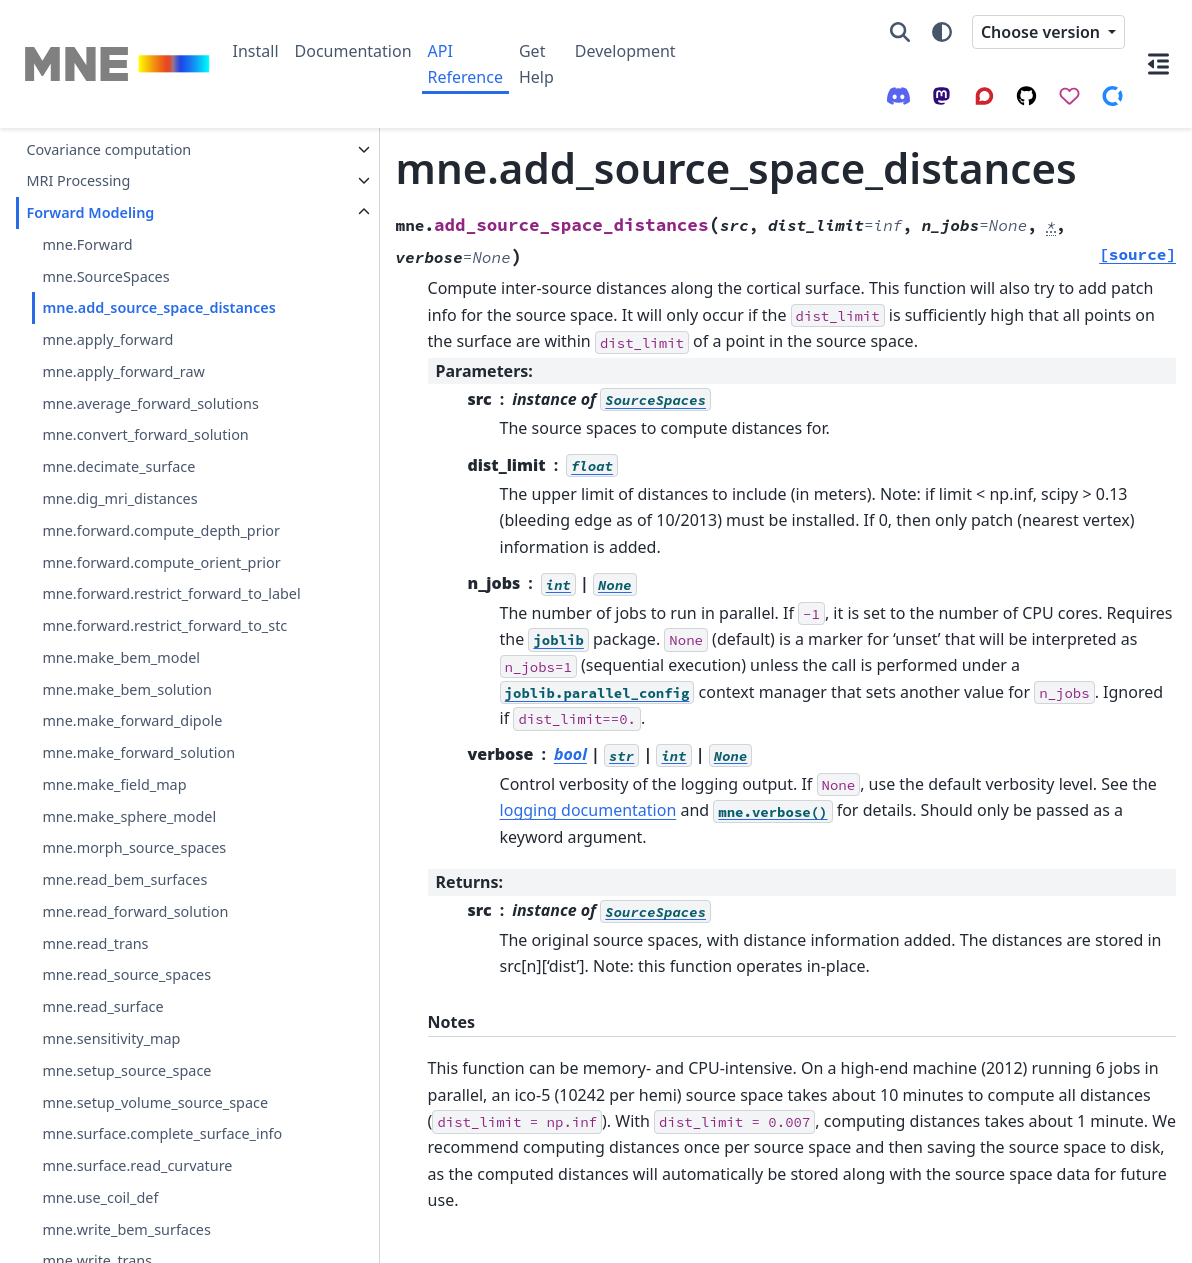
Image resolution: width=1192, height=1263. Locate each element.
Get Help (536, 64)
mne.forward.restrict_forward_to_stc (161, 661)
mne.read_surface (102, 1054)
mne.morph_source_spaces (134, 895)
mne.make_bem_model (121, 704)
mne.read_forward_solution (135, 958)
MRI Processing (78, 180)
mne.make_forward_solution (138, 800)
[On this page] (1158, 64)
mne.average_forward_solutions (150, 403)
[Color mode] (942, 32)
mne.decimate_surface (118, 466)
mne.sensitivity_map (111, 1086)
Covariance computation (108, 149)
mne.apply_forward (107, 339)
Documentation (353, 51)
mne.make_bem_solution (127, 736)
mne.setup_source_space (126, 1117)
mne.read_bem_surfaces (124, 927)
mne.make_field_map (114, 831)
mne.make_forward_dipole (132, 768)
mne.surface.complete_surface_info (162, 1181)
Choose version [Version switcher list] (1042, 32)
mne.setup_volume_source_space (155, 1149)
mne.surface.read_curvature (137, 1213)
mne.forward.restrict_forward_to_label (161, 605)
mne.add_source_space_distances (158, 307)
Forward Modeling (90, 212)
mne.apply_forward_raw (123, 371)
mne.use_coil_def (100, 1244)
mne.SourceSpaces (105, 276)
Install (256, 51)
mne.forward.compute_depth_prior (161, 530)
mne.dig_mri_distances (119, 498)
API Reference (465, 64)
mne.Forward (87, 244)
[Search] (900, 32)
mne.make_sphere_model (129, 863)
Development (625, 51)
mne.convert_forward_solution (145, 434)
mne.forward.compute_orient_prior (161, 562)
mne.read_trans (95, 990)
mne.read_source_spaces (126, 1022)
